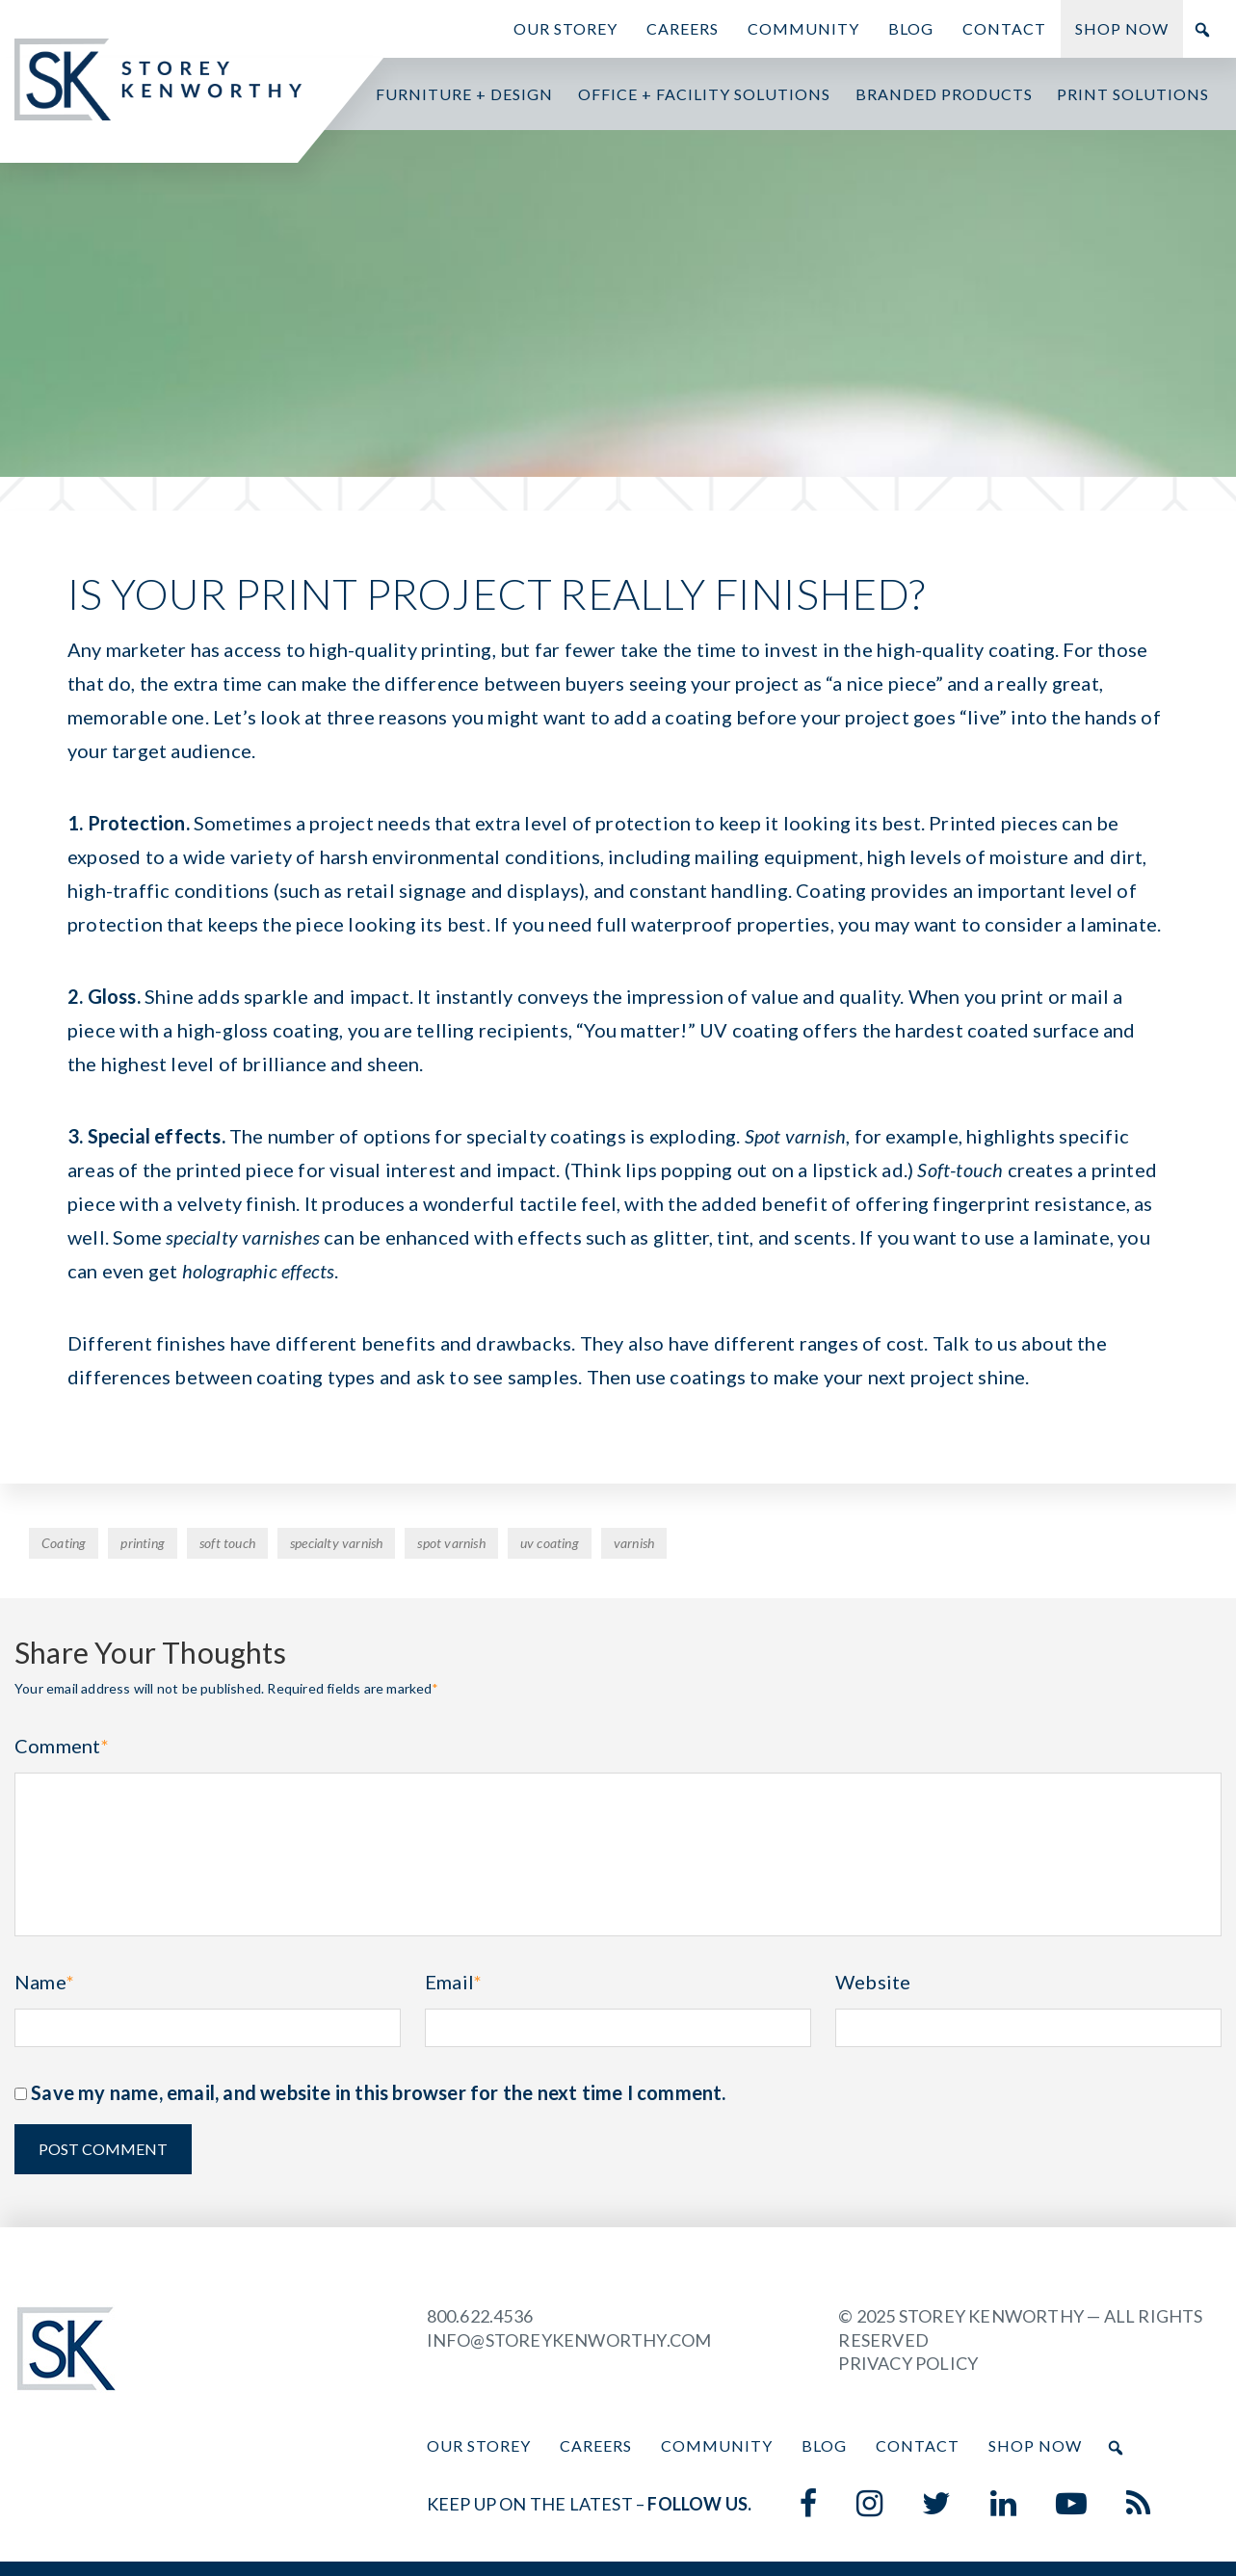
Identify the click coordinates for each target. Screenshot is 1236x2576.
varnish (634, 1543)
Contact (1004, 28)
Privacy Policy (908, 2363)
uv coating (549, 1543)
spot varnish (451, 1543)
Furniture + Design (464, 94)
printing (142, 1543)
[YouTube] (1072, 2503)
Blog (911, 28)
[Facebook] (808, 2503)
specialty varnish (336, 1543)
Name (44, 1981)
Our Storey (565, 28)
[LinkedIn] (1004, 2503)
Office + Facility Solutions (704, 94)
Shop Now (1122, 28)
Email (453, 1981)
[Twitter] (937, 2503)
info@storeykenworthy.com (569, 2340)
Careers (682, 28)
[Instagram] (870, 2503)
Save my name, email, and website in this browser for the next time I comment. (378, 2092)
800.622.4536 (480, 2315)
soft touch (227, 1543)
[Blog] (1138, 2503)
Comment (61, 1745)
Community (803, 28)
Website (872, 1981)
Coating (63, 1543)
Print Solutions (1133, 94)
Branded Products (944, 94)
